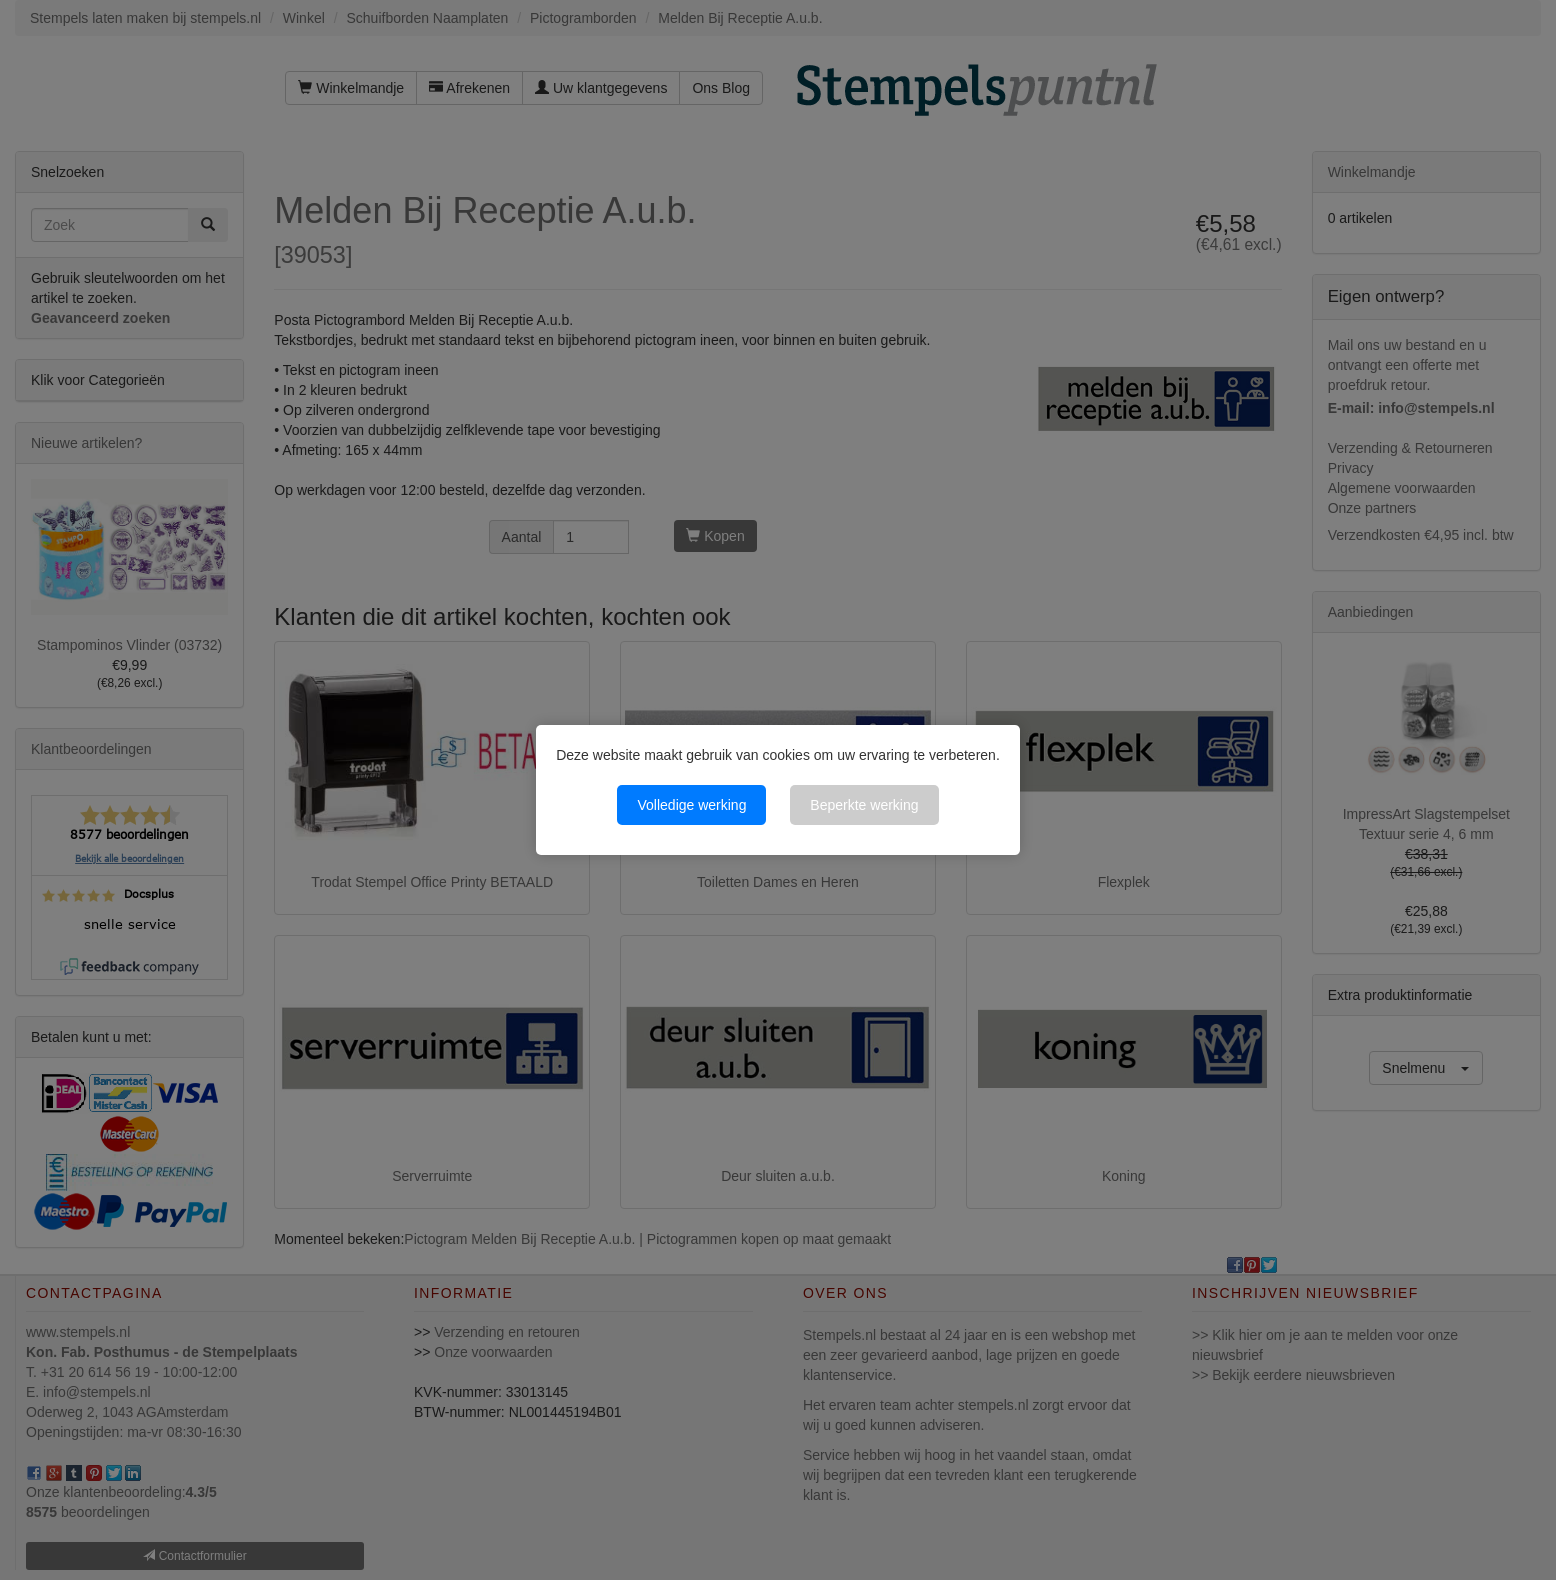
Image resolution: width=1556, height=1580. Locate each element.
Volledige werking (691, 805)
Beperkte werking (864, 805)
